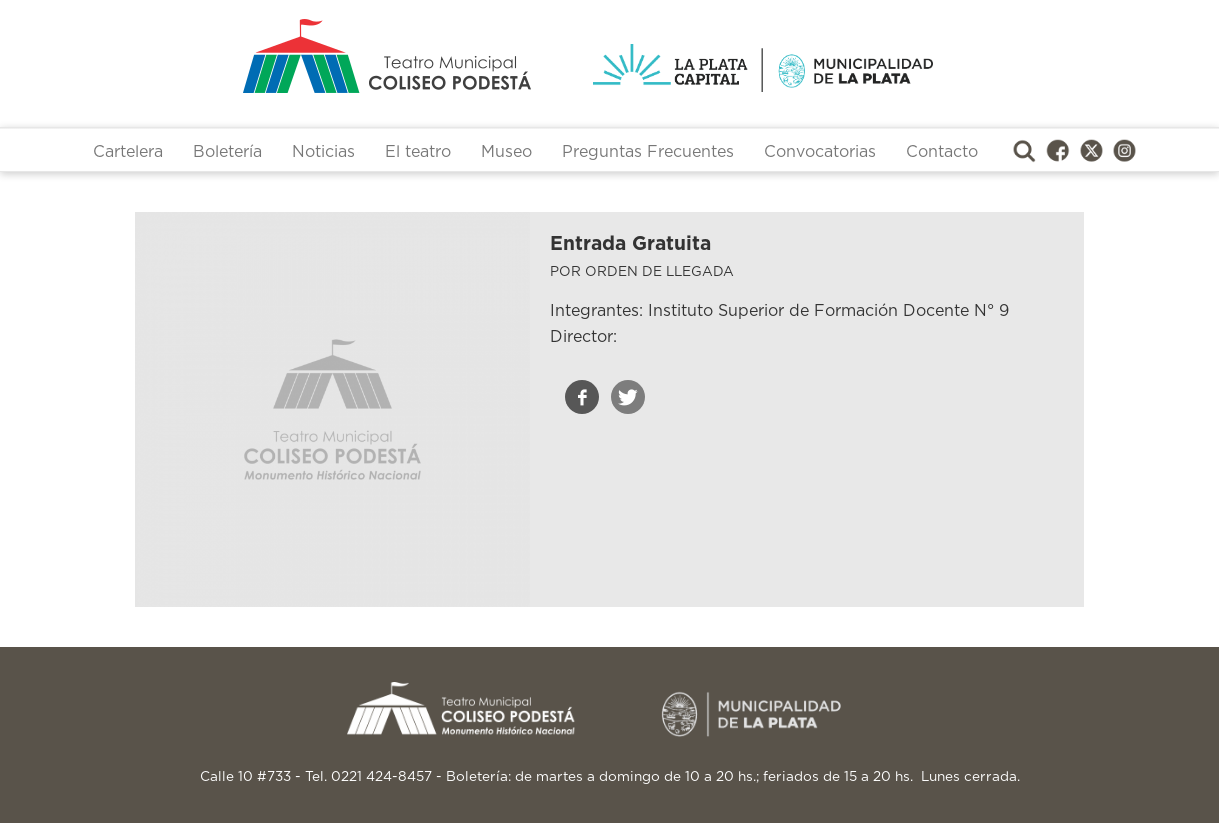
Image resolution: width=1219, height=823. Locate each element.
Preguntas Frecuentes (648, 152)
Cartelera (128, 152)
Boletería (227, 152)
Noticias (323, 152)
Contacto (942, 152)
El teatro (418, 152)
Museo (506, 152)
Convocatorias (820, 152)
